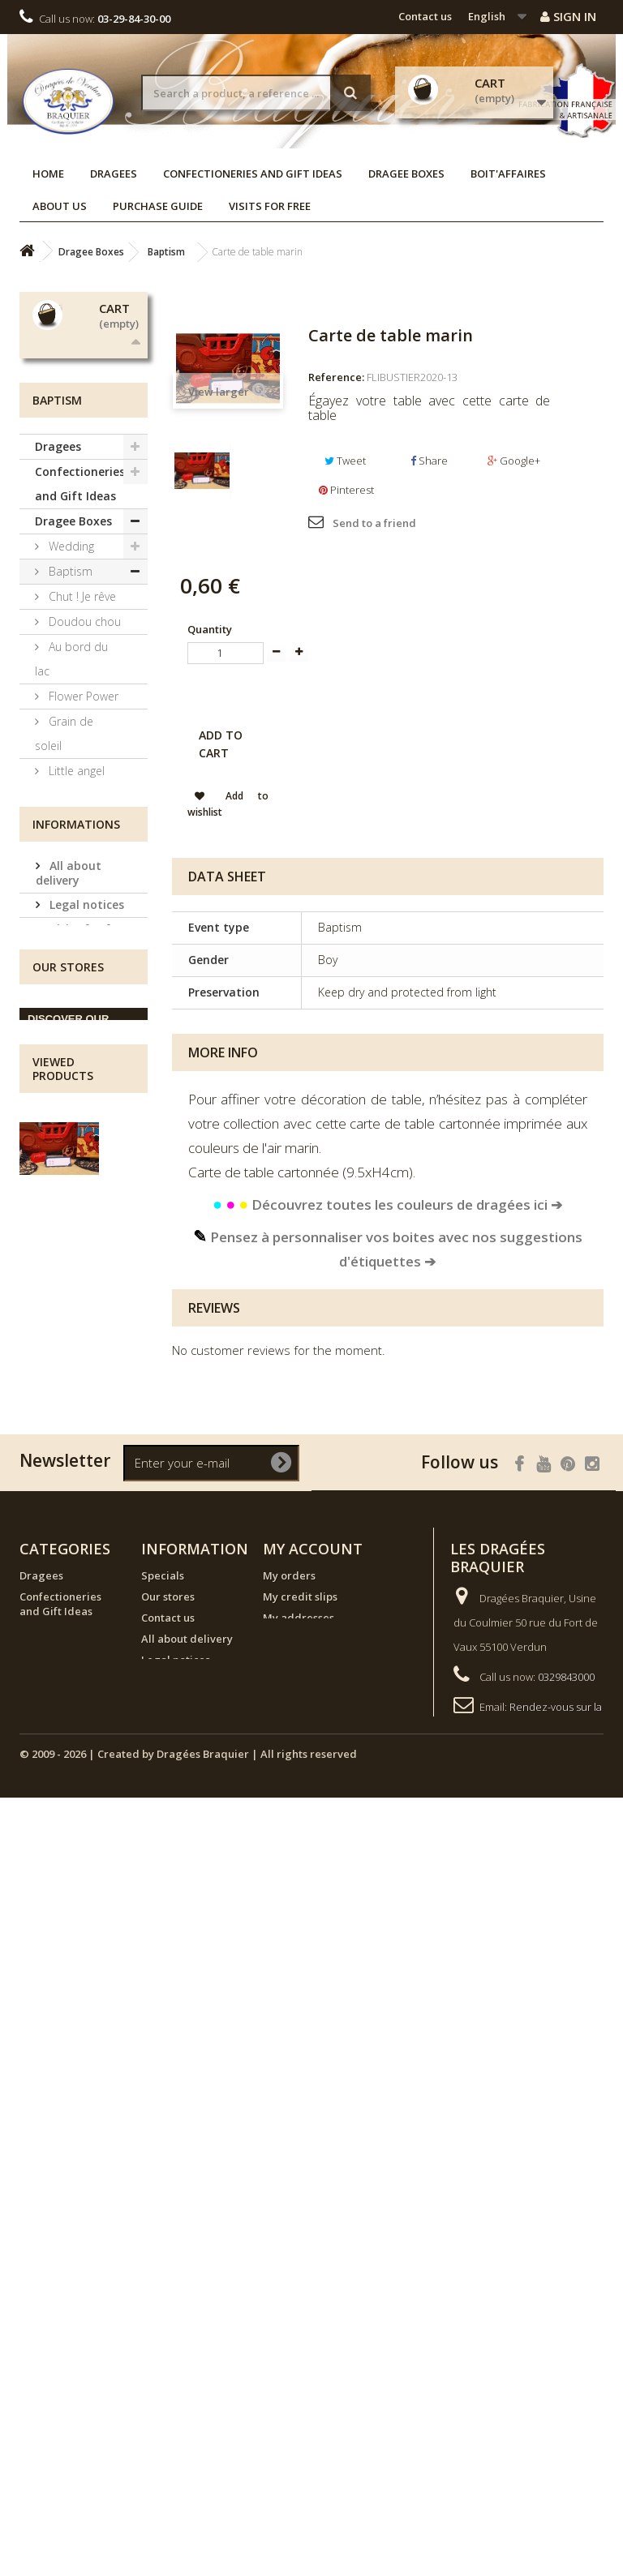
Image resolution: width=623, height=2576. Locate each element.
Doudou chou (83, 815)
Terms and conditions (73, 1576)
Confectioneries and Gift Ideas (252, 173)
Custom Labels (62, 1300)
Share (429, 460)
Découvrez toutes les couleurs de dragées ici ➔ (387, 1204)
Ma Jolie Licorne (62, 1051)
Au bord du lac (71, 852)
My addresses (298, 2233)
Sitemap (162, 2374)
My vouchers (295, 2275)
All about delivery (68, 1488)
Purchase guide (158, 206)
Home (48, 173)
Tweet (345, 460)
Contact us (425, 16)
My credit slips (300, 2212)
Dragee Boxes (406, 173)
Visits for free (270, 206)
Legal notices (85, 1520)
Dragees (113, 173)
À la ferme (73, 1088)
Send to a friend (374, 523)
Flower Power (81, 890)
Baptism (68, 765)
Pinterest (346, 489)
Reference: (336, 377)
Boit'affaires (508, 173)
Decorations (79, 1337)
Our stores (78, 1607)
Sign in (568, 16)
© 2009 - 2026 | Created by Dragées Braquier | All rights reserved (188, 2532)
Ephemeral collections (70, 1251)
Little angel (75, 964)
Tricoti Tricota (82, 1113)
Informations (76, 1443)
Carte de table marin (80, 1921)
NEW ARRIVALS (75, 1387)
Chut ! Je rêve (80, 790)
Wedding (69, 740)
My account (313, 2164)
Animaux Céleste (64, 1002)
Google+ (514, 460)
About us (59, 206)
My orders (289, 2191)
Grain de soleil (64, 927)
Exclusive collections (65, 1176)
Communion (79, 1139)
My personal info (306, 2254)
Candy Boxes (81, 1213)
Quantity (209, 629)
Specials (162, 2191)
